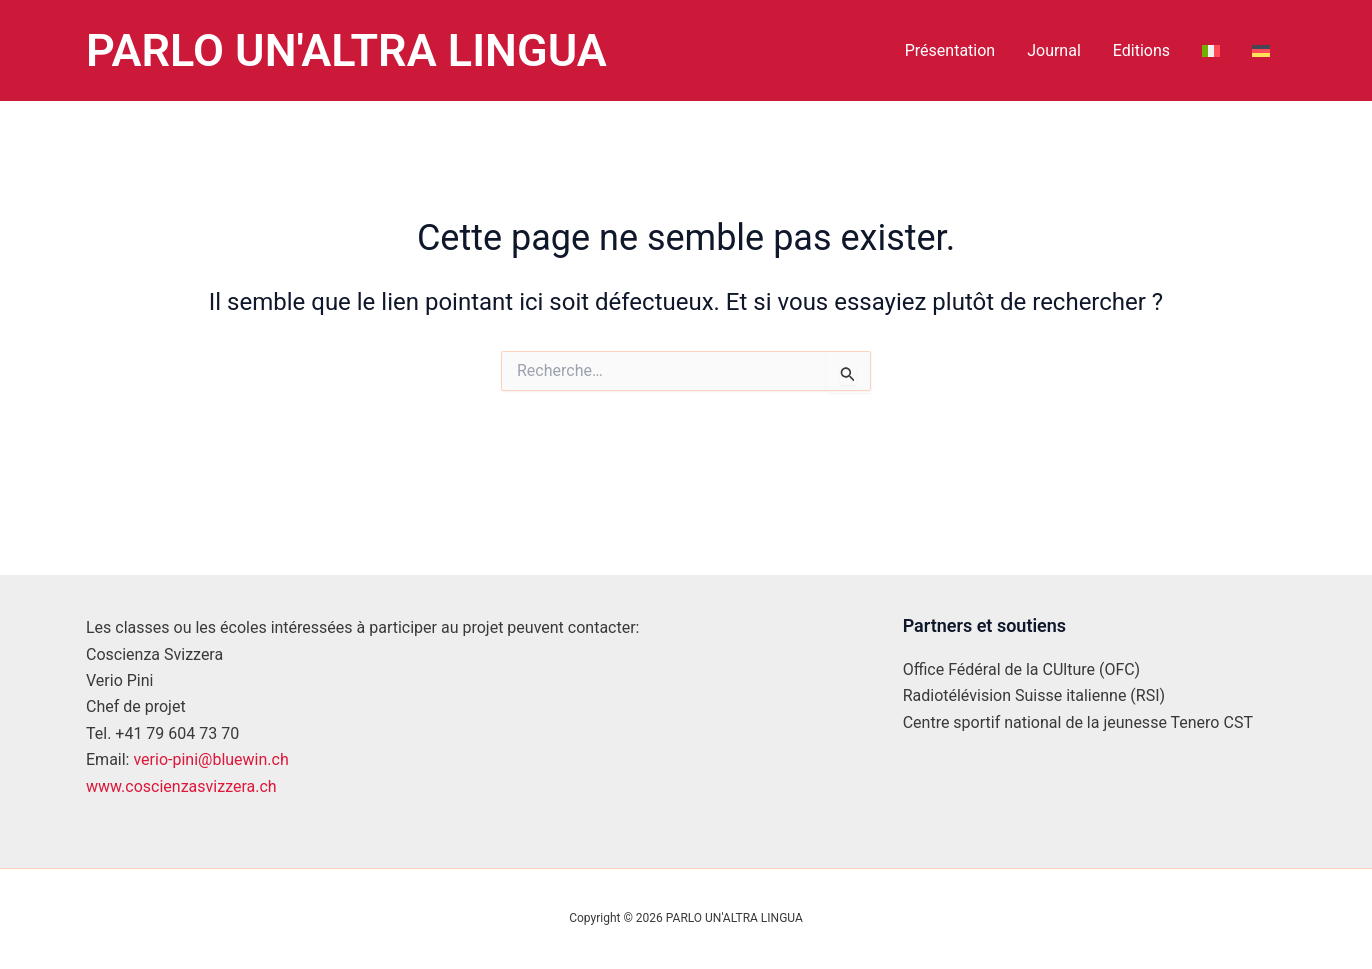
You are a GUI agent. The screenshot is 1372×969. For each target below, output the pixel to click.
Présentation (950, 50)
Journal (1054, 50)
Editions (1141, 50)
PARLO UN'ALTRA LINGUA (346, 50)
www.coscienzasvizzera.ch (181, 786)
